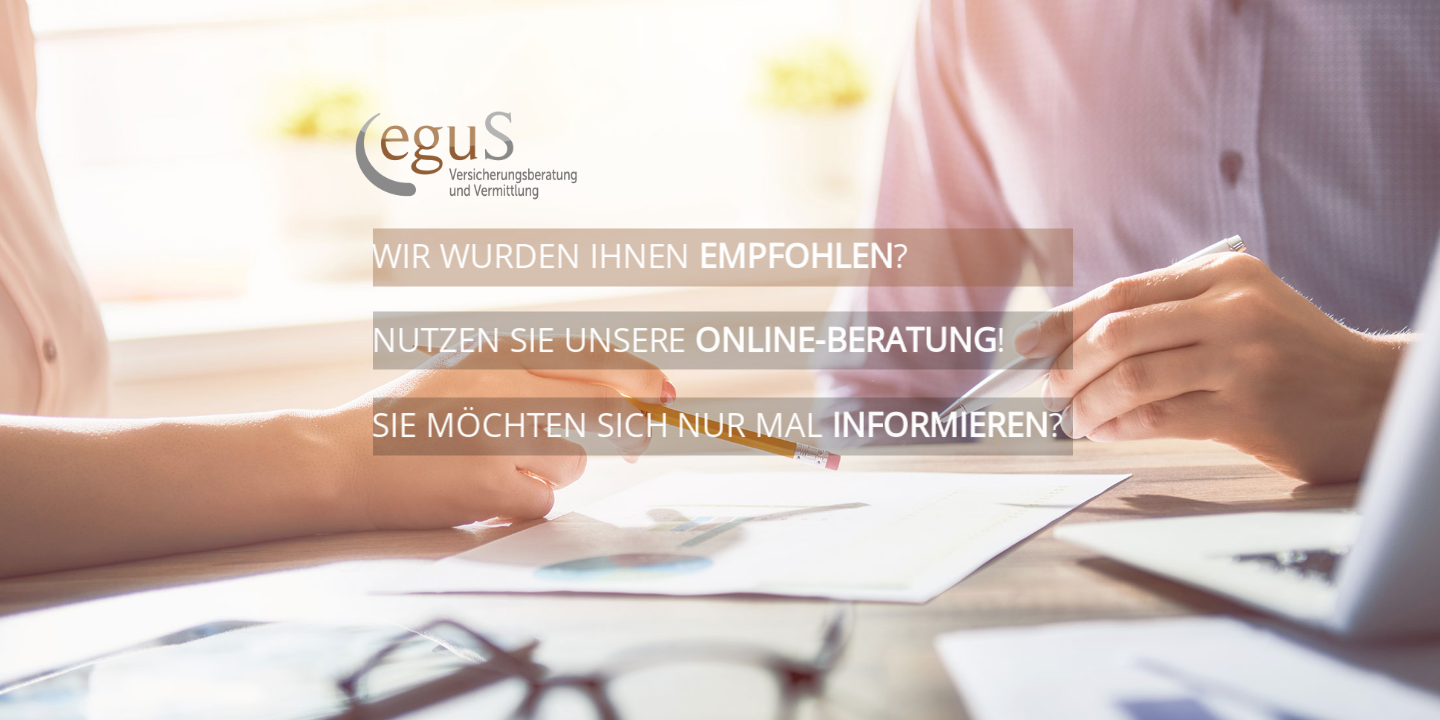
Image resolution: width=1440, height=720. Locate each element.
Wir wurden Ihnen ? (639, 262)
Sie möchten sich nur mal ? (716, 425)
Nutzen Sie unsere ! (688, 346)
